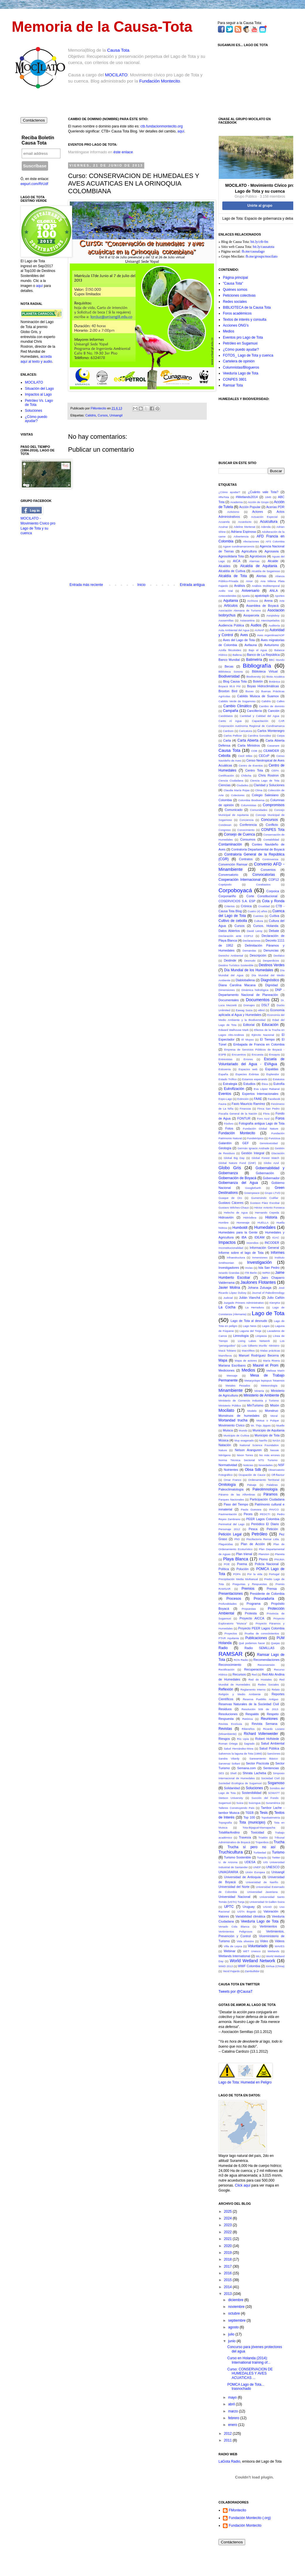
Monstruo (271, 1410)
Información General (264, 1247)
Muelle (280, 1425)
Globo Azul (271, 1163)
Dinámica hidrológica (254, 990)
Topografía (225, 1822)
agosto (234, 2327)
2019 (228, 2253)
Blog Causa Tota (235, 681)
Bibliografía (257, 666)
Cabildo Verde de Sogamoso (236, 701)
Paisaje (251, 1484)
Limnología (241, 1335)
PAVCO (274, 1509)
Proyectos (231, 1633)
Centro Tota (254, 770)
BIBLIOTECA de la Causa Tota (247, 307)
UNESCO (272, 1867)
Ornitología (227, 1485)
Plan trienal (244, 1554)
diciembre (236, 2300)
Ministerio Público (229, 1405)
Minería (259, 1390)
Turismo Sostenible (237, 1857)
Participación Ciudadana (267, 1499)
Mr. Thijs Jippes (261, 1425)
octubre (234, 2313)
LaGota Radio (229, 2461)
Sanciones (273, 1753)
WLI (258, 1956)
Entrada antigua (192, 585)
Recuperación (254, 1669)
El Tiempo (267, 1039)
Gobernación (265, 1173)
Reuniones (269, 1719)
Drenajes (249, 1005)
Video (264, 1941)
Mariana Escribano (232, 1365)
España (223, 1074)
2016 (228, 2273)
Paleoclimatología (230, 1489)
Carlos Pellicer (232, 735)
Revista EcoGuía (230, 1723)
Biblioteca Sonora (230, 671)
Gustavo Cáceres (230, 1202)
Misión (274, 1405)
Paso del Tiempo (236, 1504)
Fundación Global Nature (260, 1128)
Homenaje (243, 1222)
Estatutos (278, 1079)
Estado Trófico (227, 1079)
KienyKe (275, 1302)
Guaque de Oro (230, 1197)
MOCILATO (116, 74)
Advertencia (241, 536)
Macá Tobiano (227, 1350)
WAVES (279, 1946)
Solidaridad (232, 1788)
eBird (261, 1010)
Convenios (268, 869)
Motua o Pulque (267, 1420)
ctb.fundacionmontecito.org (161, 126)
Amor (249, 581)
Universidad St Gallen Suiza (266, 1901)
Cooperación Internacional (239, 880)
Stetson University (230, 1797)
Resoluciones (228, 1714)
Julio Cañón (275, 1297)
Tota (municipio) (252, 1822)
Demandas (249, 950)
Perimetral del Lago (231, 1524)
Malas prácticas (270, 1350)
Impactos (226, 1242)
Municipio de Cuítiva (236, 1435)
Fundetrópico (255, 1138)
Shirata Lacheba (254, 1773)
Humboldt (239, 1228)
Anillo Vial (225, 590)
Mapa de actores (246, 1360)
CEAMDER (271, 750)
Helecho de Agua (236, 1212)
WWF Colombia (249, 1966)
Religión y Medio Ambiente (239, 1694)
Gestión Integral (253, 1153)
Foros (279, 1118)
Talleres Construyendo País (236, 1807)
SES (221, 1773)
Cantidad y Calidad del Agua (259, 715)
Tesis (263, 1813)
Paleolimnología (265, 1489)
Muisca (228, 1430)
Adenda (266, 526)
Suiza (239, 1802)
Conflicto (272, 824)
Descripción (258, 955)
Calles (280, 701)
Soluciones (33, 411)
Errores (248, 1059)
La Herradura (254, 1307)
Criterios (229, 906)
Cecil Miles (245, 755)
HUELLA (262, 1222)
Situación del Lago (39, 389)
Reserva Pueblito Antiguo (260, 1699)
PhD (237, 1539)
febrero (234, 2418)
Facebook (274, 1098)
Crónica (246, 906)
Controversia (270, 859)
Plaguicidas (225, 1544)
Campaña (230, 711)
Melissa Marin (275, 1370)
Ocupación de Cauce (251, 1474)
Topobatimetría (270, 1817)
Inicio (141, 585)
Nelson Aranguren (248, 1450)
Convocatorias (264, 875)
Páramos (270, 1494)
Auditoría (274, 625)
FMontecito (99, 408)
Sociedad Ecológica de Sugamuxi (240, 1783)
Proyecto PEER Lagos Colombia (261, 1628)
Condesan (224, 824)
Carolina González (259, 735)
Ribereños (248, 1728)
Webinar (229, 1951)
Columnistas (248, 805)
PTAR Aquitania (228, 1638)
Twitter (276, 1857)
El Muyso (247, 1039)
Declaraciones (251, 940)
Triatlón (263, 1837)
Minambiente (230, 1390)
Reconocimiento (229, 1664)
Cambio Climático (237, 706)
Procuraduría (264, 1599)
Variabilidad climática (250, 1916)
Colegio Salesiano (265, 795)
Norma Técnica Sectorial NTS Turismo (247, 1460)
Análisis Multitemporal (266, 585)
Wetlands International (234, 1956)
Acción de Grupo (258, 502)
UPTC (229, 1907)
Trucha (279, 1842)
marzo (233, 2411)
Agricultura (249, 551)
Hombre (223, 1222)
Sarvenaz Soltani (229, 1763)
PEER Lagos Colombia (262, 1519)
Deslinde (230, 960)
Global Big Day (234, 1158)
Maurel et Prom (265, 1365)
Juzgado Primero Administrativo (243, 1302)
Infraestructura (236, 1257)
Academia (236, 502)
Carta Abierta (248, 740)
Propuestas (249, 1608)
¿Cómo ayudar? (229, 492)
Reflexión (225, 1689)
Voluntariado (257, 1946)
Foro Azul (263, 1118)
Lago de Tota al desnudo (249, 1321)
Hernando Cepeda (267, 1212)
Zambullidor (252, 1971)
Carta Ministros (249, 745)
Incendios (253, 1242)
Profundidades (227, 1603)
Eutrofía (278, 1083)
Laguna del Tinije (251, 1330)
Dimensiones (226, 990)
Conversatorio (228, 874)
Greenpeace (252, 1192)
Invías (249, 1267)
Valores (223, 1916)
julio (231, 2334)
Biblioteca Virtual (264, 671)
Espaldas (271, 1069)
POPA (237, 1574)
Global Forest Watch (265, 1158)
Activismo (233, 511)
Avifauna (251, 645)
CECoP (264, 755)
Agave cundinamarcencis (239, 546)
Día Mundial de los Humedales (248, 970)
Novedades (266, 1465)
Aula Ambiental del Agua (233, 630)
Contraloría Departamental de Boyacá (257, 849)
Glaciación (277, 1153)
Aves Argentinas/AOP (270, 635)
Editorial (249, 1024)
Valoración (271, 1911)
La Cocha (226, 1307)
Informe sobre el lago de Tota (241, 1252)
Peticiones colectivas (239, 295)
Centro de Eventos (251, 765)
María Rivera (271, 1360)
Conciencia (246, 819)
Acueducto (244, 521)
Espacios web (248, 1069)
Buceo (249, 691)
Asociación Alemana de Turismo (239, 610)
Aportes (279, 595)
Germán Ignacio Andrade (253, 1148)
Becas (229, 666)
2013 (228, 2294)
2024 (228, 2218)
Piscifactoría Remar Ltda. (262, 1539)
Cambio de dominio (271, 706)
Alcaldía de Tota (232, 576)
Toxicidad (257, 1832)
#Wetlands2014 (247, 497)
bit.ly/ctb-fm (259, 242)
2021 (228, 2239)
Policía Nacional (267, 1564)
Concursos (269, 820)
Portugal (274, 1574)
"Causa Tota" (233, 283)
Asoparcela (251, 615)
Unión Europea (255, 1872)
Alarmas (254, 561)
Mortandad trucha (233, 1420)
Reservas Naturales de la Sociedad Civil (248, 1704)
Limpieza (261, 1335)
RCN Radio (241, 1659)
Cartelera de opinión (239, 361)
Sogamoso (276, 1783)
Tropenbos (262, 1842)
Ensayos (274, 1054)
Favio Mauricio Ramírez (248, 1103)
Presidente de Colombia (267, 1593)
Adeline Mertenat (244, 526)
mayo (233, 2397)
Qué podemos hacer (252, 1643)
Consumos (247, 839)
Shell (233, 1773)
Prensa (272, 1588)
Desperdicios (271, 960)
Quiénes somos (235, 290)
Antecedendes (227, 595)
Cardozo (228, 730)
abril (232, 2404)
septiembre (237, 2320)
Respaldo (252, 1714)
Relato (276, 1689)
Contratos (246, 859)
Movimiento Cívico (231, 1425)
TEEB (249, 1812)
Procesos (233, 1599)
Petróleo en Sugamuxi (240, 343)
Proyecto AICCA (252, 1618)
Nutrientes (231, 1469)
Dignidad (271, 985)
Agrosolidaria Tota (231, 556)
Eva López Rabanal (266, 1088)
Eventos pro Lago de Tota (243, 337)
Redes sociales (235, 302)
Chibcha (246, 775)
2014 (228, 2287)
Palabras (272, 1484)
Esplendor (272, 1074)
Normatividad (227, 1465)
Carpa (280, 735)
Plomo (263, 1559)
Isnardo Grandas (229, 1272)
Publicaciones (256, 1638)
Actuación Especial (264, 516)
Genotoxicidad (268, 1143)
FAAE (258, 1098)
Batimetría (254, 660)
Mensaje (232, 1375)
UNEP (257, 1867)
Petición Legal (230, 1534)
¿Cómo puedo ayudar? (36, 419)
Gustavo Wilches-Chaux (233, 1207)
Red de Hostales (260, 1679)
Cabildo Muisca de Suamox (258, 696)
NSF (281, 1465)
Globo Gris (229, 1167)
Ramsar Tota (233, 385)
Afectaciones (251, 541)
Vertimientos (268, 1926)
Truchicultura (230, 1852)
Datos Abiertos (229, 930)
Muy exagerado (244, 1440)
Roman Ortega (228, 1743)
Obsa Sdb (253, 1470)
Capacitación (260, 720)
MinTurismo (255, 1405)
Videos (279, 1941)
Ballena (237, 654)
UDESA (250, 1862)
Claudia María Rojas (236, 790)
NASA (276, 1440)
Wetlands (273, 1951)
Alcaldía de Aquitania (258, 566)
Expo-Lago (225, 1098)
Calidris (90, 415)
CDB (254, 750)
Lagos (266, 1326)
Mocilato (226, 1410)
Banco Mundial (229, 659)
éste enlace (123, 152)
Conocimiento (246, 829)
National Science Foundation (259, 1445)
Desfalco (279, 955)
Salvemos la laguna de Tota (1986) (240, 1753)
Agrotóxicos (258, 556)
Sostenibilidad (251, 1792)
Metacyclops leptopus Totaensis (264, 1380)
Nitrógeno (224, 1455)
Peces (248, 1514)
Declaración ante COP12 (235, 935)
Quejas (275, 1643)
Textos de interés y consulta (244, 319)
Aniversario (250, 591)
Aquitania (230, 601)
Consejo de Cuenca (239, 834)
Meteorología (269, 1385)
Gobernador (271, 1178)
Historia (271, 1217)
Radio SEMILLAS (259, 1648)
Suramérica (273, 1802)
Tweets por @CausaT (235, 1991)
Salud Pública (269, 1748)
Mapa (222, 1360)
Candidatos (225, 715)
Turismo (278, 1852)
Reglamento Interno (253, 1689)
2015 (228, 2280)
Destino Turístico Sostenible (236, 965)
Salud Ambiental (272, 1743)
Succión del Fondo (265, 1797)
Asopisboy (273, 615)
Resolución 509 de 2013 (260, 1709)
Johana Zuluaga (259, 1287)
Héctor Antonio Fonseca (269, 1207)
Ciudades (242, 785)
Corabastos (263, 884)
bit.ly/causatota (263, 247)
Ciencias (224, 785)
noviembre (236, 2307)
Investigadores (228, 1267)
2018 (228, 2259)
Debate (274, 930)
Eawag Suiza (244, 1010)
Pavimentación (227, 1514)
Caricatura (245, 730)
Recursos (239, 1674)
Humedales (265, 1227)
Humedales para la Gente (237, 1232)
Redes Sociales (268, 1684)
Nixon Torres (245, 1455)
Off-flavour (277, 1474)
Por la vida (254, 1574)
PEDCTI (265, 1514)
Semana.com (246, 1768)
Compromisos (273, 805)
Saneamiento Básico (263, 1758)
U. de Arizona (228, 1862)
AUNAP (259, 630)
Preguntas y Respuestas (250, 1584)
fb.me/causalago (253, 251)
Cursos (103, 415)
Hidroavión (226, 1217)
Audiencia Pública (231, 625)
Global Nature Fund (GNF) (237, 1163)
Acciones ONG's (236, 325)
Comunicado (234, 809)
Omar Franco (232, 1479)
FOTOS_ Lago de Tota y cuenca (248, 355)
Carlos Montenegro (271, 730)
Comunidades (258, 809)
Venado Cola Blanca (233, 1926)
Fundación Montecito (159, 80)
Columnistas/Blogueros (241, 367)
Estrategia (230, 1083)
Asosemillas (225, 620)
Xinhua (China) (275, 1966)
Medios (228, 331)
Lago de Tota (268, 1313)
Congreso (224, 829)
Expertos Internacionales (260, 1093)
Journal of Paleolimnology (268, 1292)
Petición (272, 1529)
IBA (243, 1237)
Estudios (249, 1083)
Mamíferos (225, 1355)
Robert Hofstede (267, 1738)
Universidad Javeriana (262, 1891)
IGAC (275, 1237)
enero (233, 2425)
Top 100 (249, 1817)
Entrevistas (225, 1059)
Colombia (225, 800)
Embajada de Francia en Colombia (258, 1044)
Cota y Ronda (273, 901)
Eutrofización (234, 1089)
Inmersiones (259, 1257)
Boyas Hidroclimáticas (263, 686)
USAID (267, 1906)
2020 (228, 2246)
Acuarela (224, 521)
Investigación (259, 1262)
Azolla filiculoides (229, 650)
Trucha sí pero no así (252, 1847)
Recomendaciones (266, 1659)
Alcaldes (224, 566)
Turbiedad (259, 1852)
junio (232, 2341)
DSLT (265, 1005)
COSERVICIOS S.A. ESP (236, 901)
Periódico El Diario (265, 1524)
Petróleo (259, 1534)
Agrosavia (272, 551)
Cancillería (254, 711)
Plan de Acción (253, 1544)
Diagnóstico (270, 980)
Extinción (243, 1098)
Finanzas (245, 1108)
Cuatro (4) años (257, 911)
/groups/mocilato (265, 256)
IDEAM (259, 1237)
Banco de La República (263, 654)
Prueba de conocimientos (262, 1633)
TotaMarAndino (229, 1832)
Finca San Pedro (268, 1108)
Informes (277, 1253)
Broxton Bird (227, 691)
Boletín (258, 681)
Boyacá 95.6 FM (229, 686)
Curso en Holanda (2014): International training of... (248, 2360)
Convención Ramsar (233, 864)
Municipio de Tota (267, 1435)
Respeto (273, 1714)
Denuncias (271, 950)
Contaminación (230, 844)
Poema (242, 1564)
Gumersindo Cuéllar (264, 1197)
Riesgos (224, 1738)
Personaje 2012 (229, 1529)
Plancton (263, 1554)
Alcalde (273, 561)
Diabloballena (245, 980)
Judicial (228, 1297)
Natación (224, 1445)
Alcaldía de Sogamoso (265, 571)
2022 (228, 2232)
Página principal (235, 277)
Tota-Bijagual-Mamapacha (259, 1827)
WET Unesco (252, 1951)
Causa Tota (118, 50)
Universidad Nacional (234, 1896)
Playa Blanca (235, 1559)
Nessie (274, 1450)
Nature (222, 1450)
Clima (258, 790)
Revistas (225, 1729)
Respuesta (226, 1718)
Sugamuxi (224, 1802)
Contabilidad (271, 839)
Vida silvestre (245, 1941)
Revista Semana (264, 1723)
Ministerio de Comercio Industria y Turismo (248, 1400)
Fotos (229, 1128)
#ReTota (223, 497)
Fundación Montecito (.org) (250, 2518)
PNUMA (279, 1559)
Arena (268, 600)
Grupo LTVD (272, 1192)
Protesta (251, 1613)
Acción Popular (250, 507)
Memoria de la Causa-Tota (102, 27)
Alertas (261, 576)
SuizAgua (254, 1802)
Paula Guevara (251, 1509)
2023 (228, 2225)
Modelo (251, 1410)
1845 (268, 497)
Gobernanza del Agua (238, 1183)
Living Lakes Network (254, 1340)
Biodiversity (253, 676)
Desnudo (249, 960)
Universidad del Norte (234, 1886)
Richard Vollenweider (261, 1734)
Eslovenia (224, 1069)
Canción (273, 711)
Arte (281, 600)
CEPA (275, 770)
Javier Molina (229, 1288)
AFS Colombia (275, 541)
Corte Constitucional (261, 896)
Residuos (225, 1709)
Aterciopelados (270, 620)
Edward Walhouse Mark (233, 1029)
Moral (273, 1415)
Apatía (246, 595)
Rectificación (226, 1669)
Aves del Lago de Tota (239, 640)
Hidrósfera (249, 1217)
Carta (227, 740)
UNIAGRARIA (228, 1872)
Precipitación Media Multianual (238, 1579)
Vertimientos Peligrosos (235, 1931)
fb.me (249, 256)
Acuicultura (268, 522)
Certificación (226, 775)
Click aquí (242, 2185)
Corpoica (272, 891)
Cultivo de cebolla (232, 921)
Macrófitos (248, 1350)
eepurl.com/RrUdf (34, 184)
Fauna (222, 1103)
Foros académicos (237, 313)
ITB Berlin (251, 1272)
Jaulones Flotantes (258, 1282)
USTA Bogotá (246, 1911)
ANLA (274, 590)
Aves (244, 635)
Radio (223, 1648)
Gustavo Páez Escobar (265, 1202)
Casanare (273, 745)
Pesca (253, 1529)
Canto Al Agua (230, 720)
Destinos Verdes (271, 965)
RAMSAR (230, 1654)
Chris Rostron (268, 775)
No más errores (269, 1455)
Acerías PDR (275, 507)
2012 (228, 2434)
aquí (180, 131)
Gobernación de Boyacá (237, 1178)
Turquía (262, 1857)
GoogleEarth (253, 1187)
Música (223, 1440)
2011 (228, 2440)
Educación (270, 1025)
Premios (248, 1589)
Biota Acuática (275, 676)
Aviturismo (271, 645)
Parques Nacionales (231, 1499)
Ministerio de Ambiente (261, 1395)
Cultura (258, 920)
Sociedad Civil (270, 1778)
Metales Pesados (238, 1385)
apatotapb (262, 595)
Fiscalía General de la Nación (237, 1113)
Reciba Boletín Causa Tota (38, 140)
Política (223, 1569)
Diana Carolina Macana (236, 985)
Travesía (245, 1837)
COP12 (273, 879)
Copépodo (224, 884)
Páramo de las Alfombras (236, 1494)
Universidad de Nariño (262, 1882)
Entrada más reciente (86, 585)
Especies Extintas (247, 1074)
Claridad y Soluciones (269, 785)
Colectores (238, 795)
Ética (265, 1083)
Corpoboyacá (235, 890)
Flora (266, 1113)
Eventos (224, 1094)
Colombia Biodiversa (251, 800)
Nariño (263, 1440)
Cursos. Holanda (265, 925)
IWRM (266, 1272)
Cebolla (224, 756)
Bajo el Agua (258, 650)
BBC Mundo (276, 659)
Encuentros (239, 1054)
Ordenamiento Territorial (263, 1479)
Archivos (252, 600)
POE (227, 1564)
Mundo (243, 1430)
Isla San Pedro (269, 1267)
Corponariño (227, 896)
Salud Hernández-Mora (238, 1748)
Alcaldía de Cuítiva (231, 571)
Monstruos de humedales (239, 1415)
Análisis (239, 585)
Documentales (228, 1000)
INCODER (272, 1242)
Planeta (279, 1554)
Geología (224, 1148)
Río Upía (243, 1738)
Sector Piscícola (257, 1763)
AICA (236, 561)
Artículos (231, 606)
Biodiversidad (229, 676)
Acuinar (223, 526)
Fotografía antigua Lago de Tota (261, 1123)
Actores (257, 511)
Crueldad (264, 906)
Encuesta (257, 1054)
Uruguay (249, 1906)
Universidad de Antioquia (242, 1877)
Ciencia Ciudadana (230, 780)
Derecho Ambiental (230, 955)
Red (254, 1674)
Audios (256, 625)
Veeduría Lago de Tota (240, 373)
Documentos (258, 999)
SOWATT (274, 1792)
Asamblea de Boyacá (262, 605)
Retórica (247, 1718)
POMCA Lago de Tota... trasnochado (245, 2386)
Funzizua (274, 1138)
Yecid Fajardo (231, 1971)
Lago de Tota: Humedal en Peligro (245, 2082)
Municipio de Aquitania (268, 1430)
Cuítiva (274, 916)
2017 (228, 2266)
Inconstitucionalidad (230, 1247)
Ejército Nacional (263, 1034)
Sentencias (271, 1768)
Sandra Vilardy (228, 1758)
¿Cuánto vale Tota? (263, 492)
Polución (242, 1569)
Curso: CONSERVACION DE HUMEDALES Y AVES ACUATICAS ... (250, 2373)
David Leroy (254, 930)
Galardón (224, 1143)
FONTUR (243, 1118)
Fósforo (229, 1123)
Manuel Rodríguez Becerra (259, 1355)
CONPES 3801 (235, 379)
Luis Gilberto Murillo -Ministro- (261, 1345)
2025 (228, 2211)
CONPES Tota (272, 830)
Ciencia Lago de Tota (264, 780)
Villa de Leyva (233, 1946)
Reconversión (266, 1664)
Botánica (274, 681)
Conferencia (248, 824)
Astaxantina (247, 620)
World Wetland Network (252, 1960)
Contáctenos (34, 120)
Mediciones (226, 1370)
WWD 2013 (225, 1966)
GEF (245, 1143)
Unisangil (115, 415)
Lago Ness (250, 1326)
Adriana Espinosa (243, 531)
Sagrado (249, 1743)
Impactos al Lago (38, 394)
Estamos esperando (254, 1079)
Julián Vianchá (249, 1297)
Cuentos (258, 916)
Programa (253, 1603)
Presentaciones (230, 1594)
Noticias (248, 1465)
